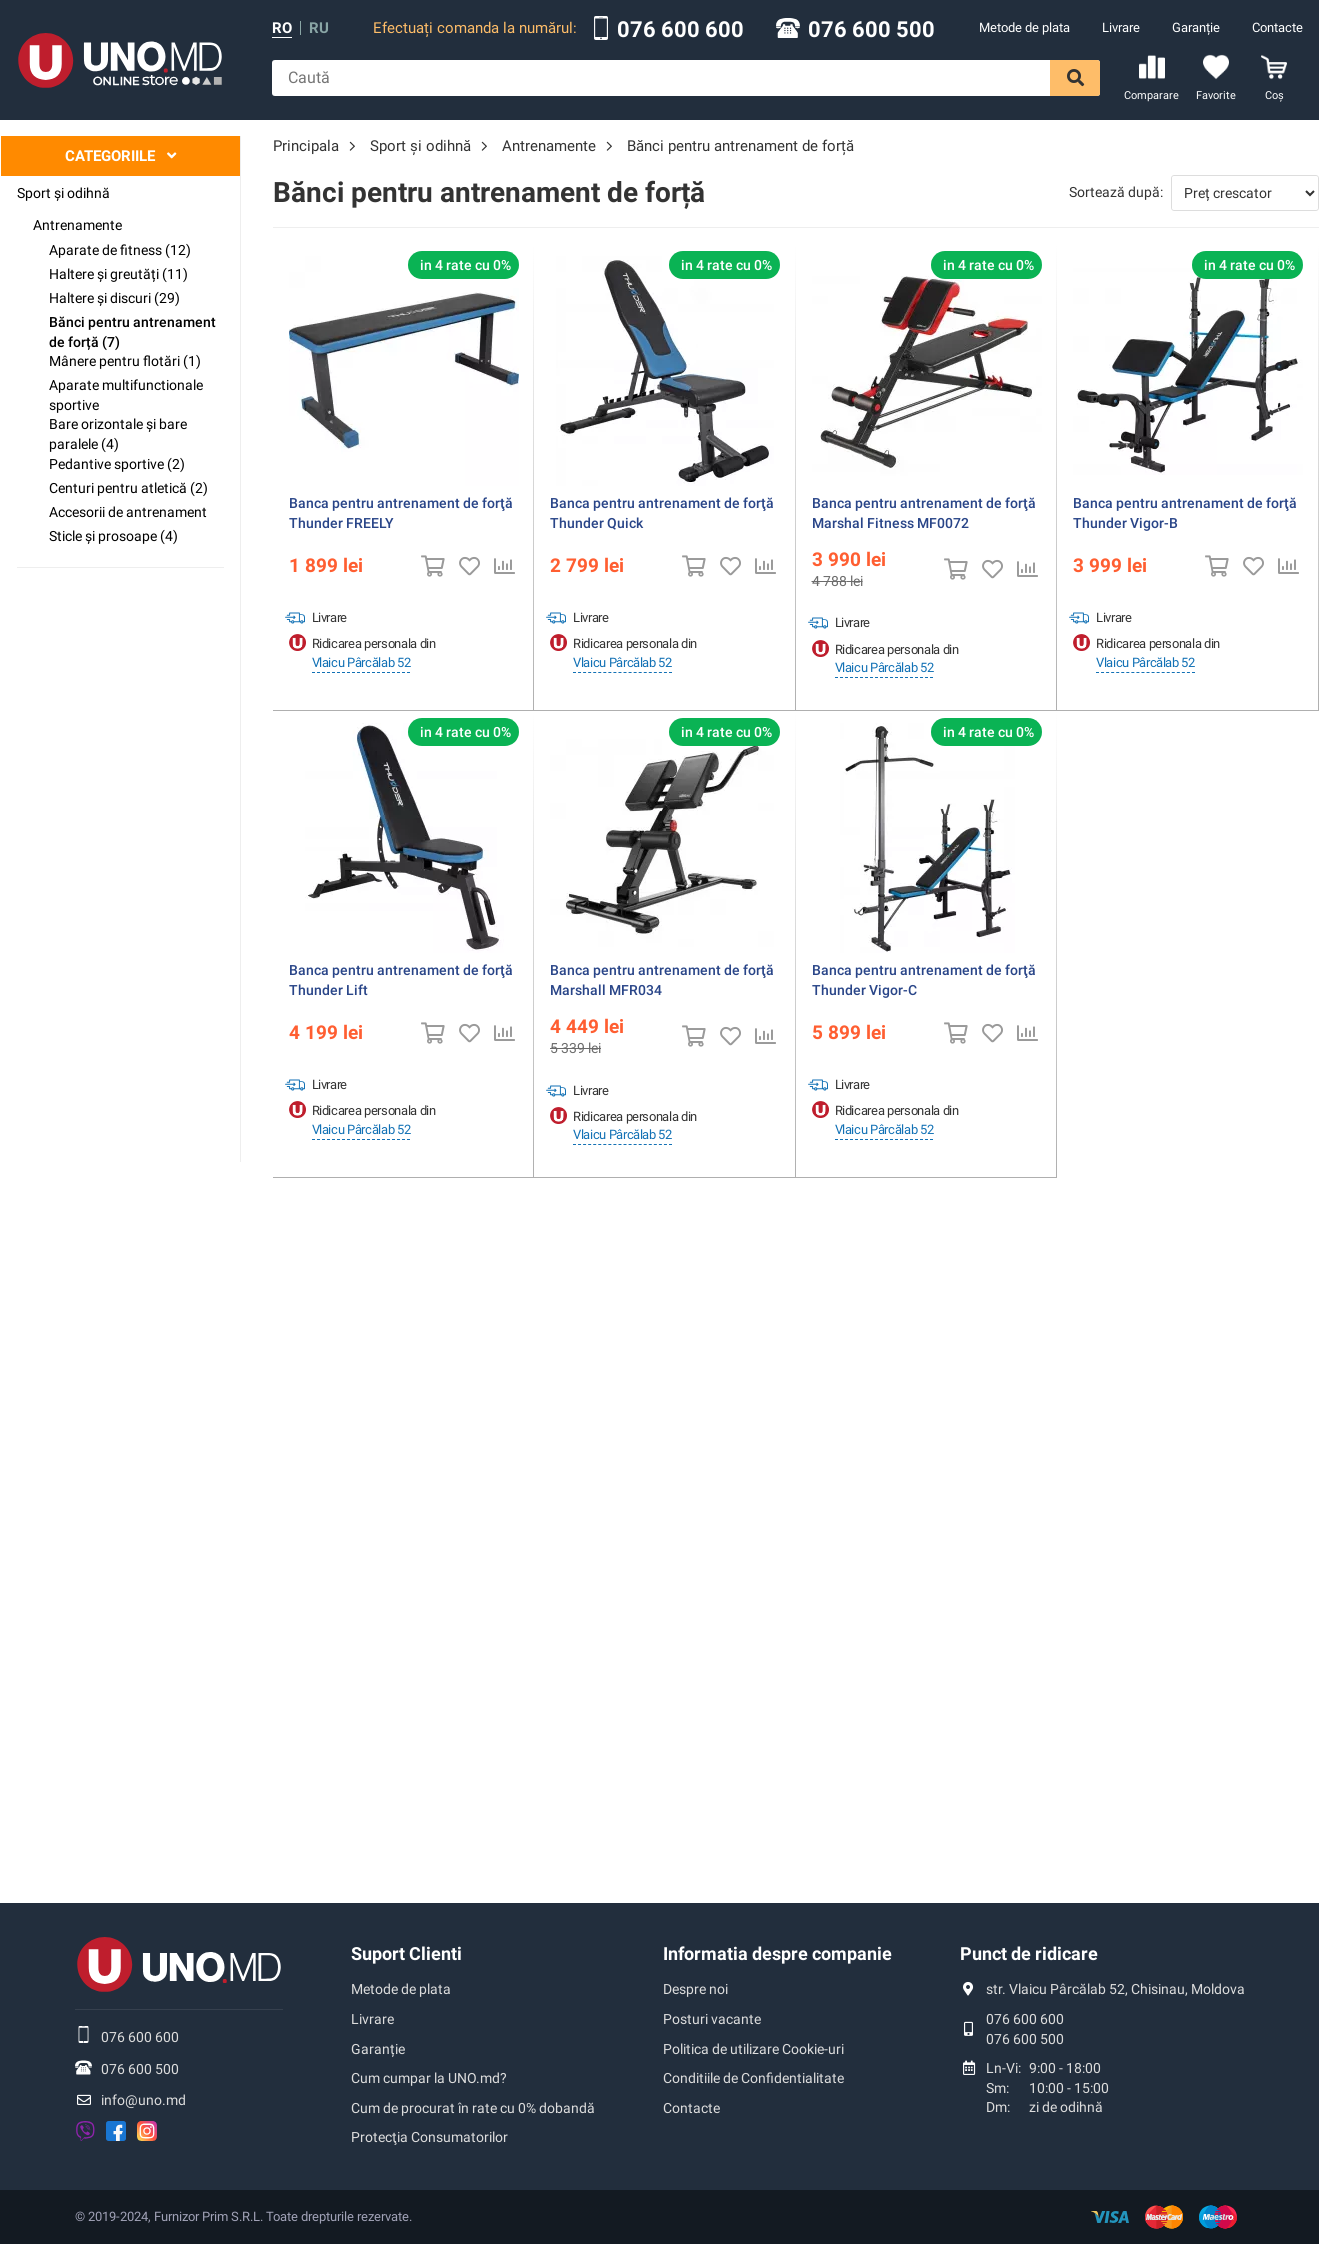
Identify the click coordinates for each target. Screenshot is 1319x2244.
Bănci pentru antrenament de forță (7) (132, 332)
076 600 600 (680, 30)
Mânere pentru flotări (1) (125, 361)
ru (319, 28)
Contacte (1277, 27)
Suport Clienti (406, 1953)
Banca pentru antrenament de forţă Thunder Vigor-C (924, 980)
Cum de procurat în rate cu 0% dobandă (473, 2108)
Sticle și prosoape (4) (113, 536)
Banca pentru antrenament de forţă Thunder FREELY (401, 513)
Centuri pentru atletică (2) (128, 488)
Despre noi (695, 1989)
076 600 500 (871, 30)
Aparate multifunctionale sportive (126, 395)
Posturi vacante (712, 2019)
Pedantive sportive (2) (117, 464)
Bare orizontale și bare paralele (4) (118, 434)
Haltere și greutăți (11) (118, 274)
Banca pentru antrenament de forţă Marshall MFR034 (662, 980)
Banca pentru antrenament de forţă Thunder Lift (401, 980)
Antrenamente (77, 225)
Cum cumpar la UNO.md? (429, 2078)
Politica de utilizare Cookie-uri (753, 2049)
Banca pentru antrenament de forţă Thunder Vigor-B (1185, 513)
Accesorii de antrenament (128, 512)
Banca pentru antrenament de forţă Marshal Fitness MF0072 (924, 513)
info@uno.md (143, 2100)
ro (282, 28)
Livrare (1121, 27)
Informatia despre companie (777, 1953)
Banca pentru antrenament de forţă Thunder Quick (662, 513)
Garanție (1196, 27)
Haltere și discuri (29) (114, 298)
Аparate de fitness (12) (120, 250)
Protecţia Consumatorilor (429, 2137)
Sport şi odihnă (63, 193)
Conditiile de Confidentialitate (753, 2078)
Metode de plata (1024, 27)
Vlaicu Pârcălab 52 (361, 662)
